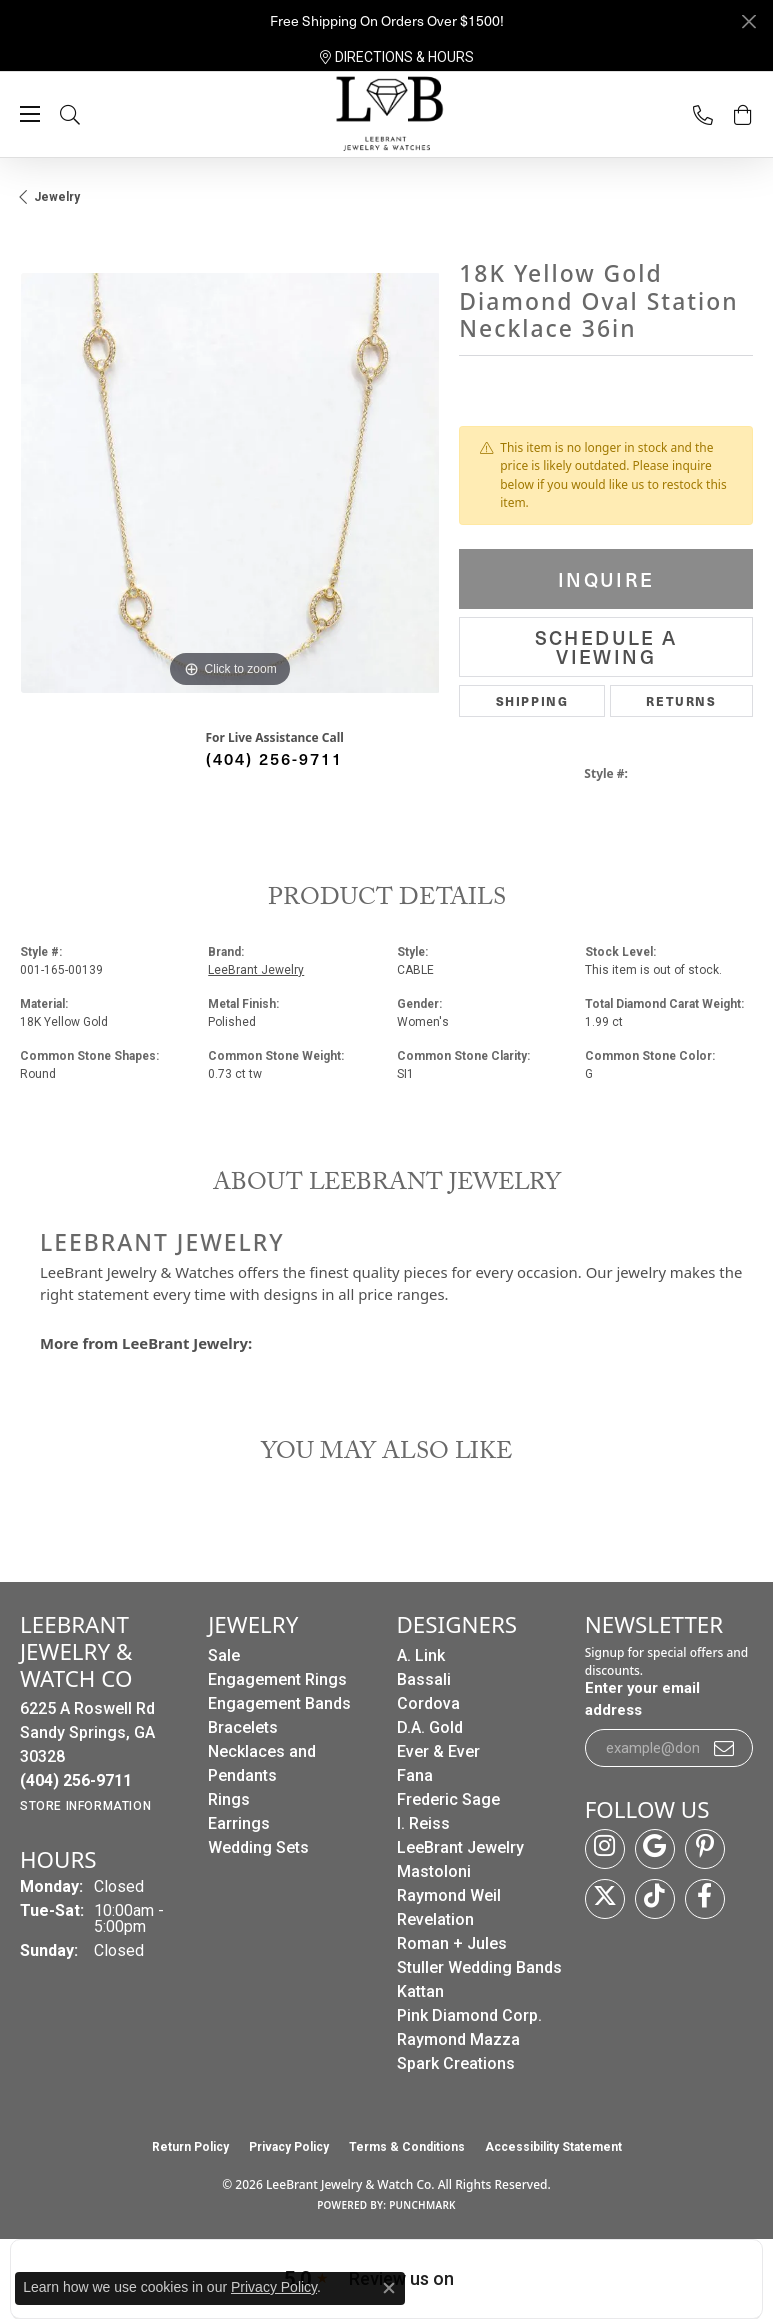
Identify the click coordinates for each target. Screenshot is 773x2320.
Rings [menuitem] (229, 1799)
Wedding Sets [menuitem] (258, 1847)
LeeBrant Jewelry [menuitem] (460, 1847)
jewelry (57, 197)
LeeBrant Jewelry (256, 970)
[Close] (748, 21)
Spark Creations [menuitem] (456, 2063)
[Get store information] (85, 1806)
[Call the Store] (76, 1780)
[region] (229, 482)
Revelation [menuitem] (435, 1919)
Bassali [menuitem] (424, 1679)
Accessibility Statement (553, 2147)
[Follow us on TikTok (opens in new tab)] (655, 1899)
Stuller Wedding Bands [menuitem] (479, 1967)
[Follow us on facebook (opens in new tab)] (705, 1899)
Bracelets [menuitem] (243, 1727)
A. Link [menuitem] (421, 1655)
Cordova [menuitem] (428, 1703)
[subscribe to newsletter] (725, 1748)
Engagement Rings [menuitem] (277, 1679)
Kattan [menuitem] (420, 1991)
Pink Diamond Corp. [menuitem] (469, 2015)
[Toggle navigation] (30, 114)
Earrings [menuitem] (239, 1823)
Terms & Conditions (407, 2147)
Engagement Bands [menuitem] (279, 1703)
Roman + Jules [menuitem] (452, 1943)
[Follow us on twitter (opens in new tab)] (605, 1899)
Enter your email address (642, 1699)
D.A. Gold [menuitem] (430, 1727)
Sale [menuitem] (224, 1655)
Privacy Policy (289, 2147)
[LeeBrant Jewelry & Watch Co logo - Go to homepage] (387, 115)
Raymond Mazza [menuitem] (458, 2039)
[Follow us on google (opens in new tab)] (655, 1849)
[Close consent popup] (389, 2288)
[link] (397, 57)
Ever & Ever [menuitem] (438, 1751)
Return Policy (190, 2147)
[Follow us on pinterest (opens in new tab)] (705, 1849)
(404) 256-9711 (274, 758)
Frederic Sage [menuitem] (448, 1799)
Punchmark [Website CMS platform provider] (422, 2205)
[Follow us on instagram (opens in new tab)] (605, 1849)
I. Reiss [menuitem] (423, 1823)
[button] (90, 114)
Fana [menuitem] (415, 1775)
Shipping (532, 700)
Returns (681, 700)
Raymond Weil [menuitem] (449, 1895)
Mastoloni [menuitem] (434, 1871)
